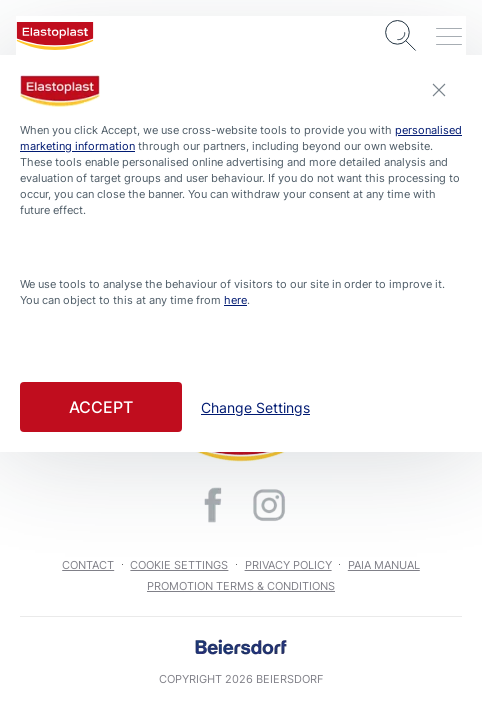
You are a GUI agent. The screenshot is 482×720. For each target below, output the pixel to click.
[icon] (213, 505)
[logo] (55, 36)
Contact (88, 565)
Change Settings (255, 408)
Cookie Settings (179, 565)
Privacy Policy (288, 565)
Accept (101, 407)
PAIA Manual (384, 565)
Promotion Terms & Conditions (241, 586)
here (235, 300)
